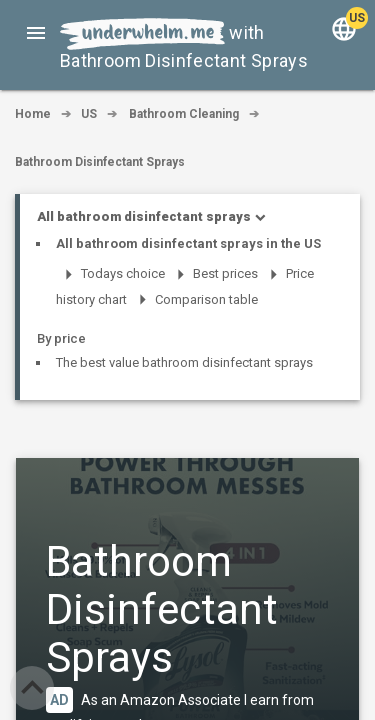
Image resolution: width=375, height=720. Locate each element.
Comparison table (206, 299)
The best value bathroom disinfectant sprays (184, 362)
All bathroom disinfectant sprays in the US (188, 243)
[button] (36, 32)
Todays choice (123, 273)
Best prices (225, 273)
